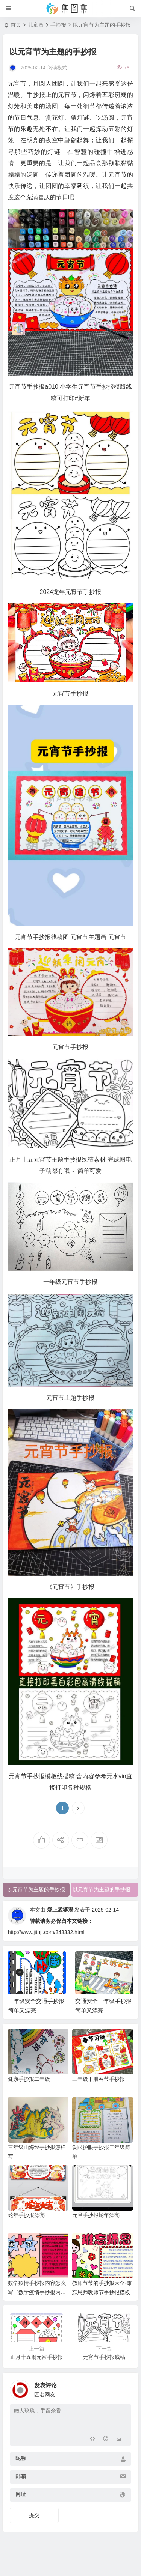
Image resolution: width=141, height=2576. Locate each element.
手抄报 (58, 25)
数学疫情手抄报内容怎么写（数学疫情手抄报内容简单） (37, 2292)
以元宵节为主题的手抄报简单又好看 (105, 1889)
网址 (20, 2494)
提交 (34, 2515)
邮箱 (20, 2476)
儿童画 (36, 25)
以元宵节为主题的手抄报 (36, 1889)
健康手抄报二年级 (29, 2079)
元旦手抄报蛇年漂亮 (96, 2215)
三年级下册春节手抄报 (98, 2079)
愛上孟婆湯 (60, 1910)
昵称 (20, 2458)
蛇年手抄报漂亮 (26, 2215)
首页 (16, 25)
